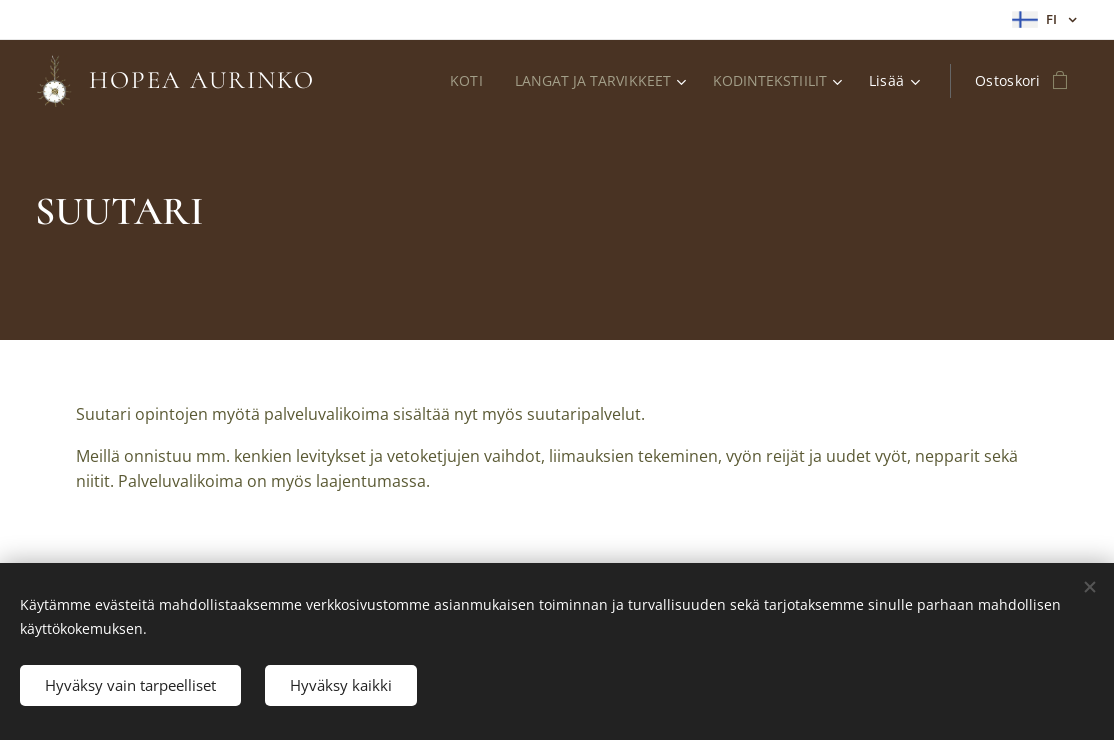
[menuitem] (464, 81)
